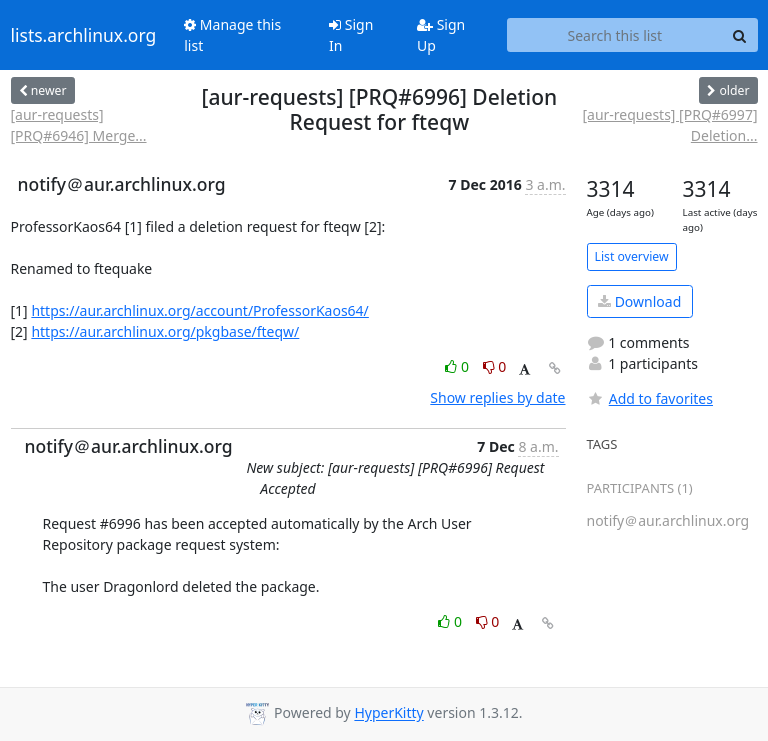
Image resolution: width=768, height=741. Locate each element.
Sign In (351, 35)
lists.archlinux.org (84, 35)
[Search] (740, 35)
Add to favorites (650, 398)
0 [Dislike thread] (495, 366)
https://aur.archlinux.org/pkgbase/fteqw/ (165, 331)
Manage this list (232, 35)
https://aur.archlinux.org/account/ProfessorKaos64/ (199, 310)
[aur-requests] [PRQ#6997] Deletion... (669, 125)
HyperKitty (388, 713)
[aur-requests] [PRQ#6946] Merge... (79, 125)
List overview (632, 256)
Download (639, 301)
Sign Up (441, 35)
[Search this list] (614, 35)
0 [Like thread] (458, 366)
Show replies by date (497, 397)
